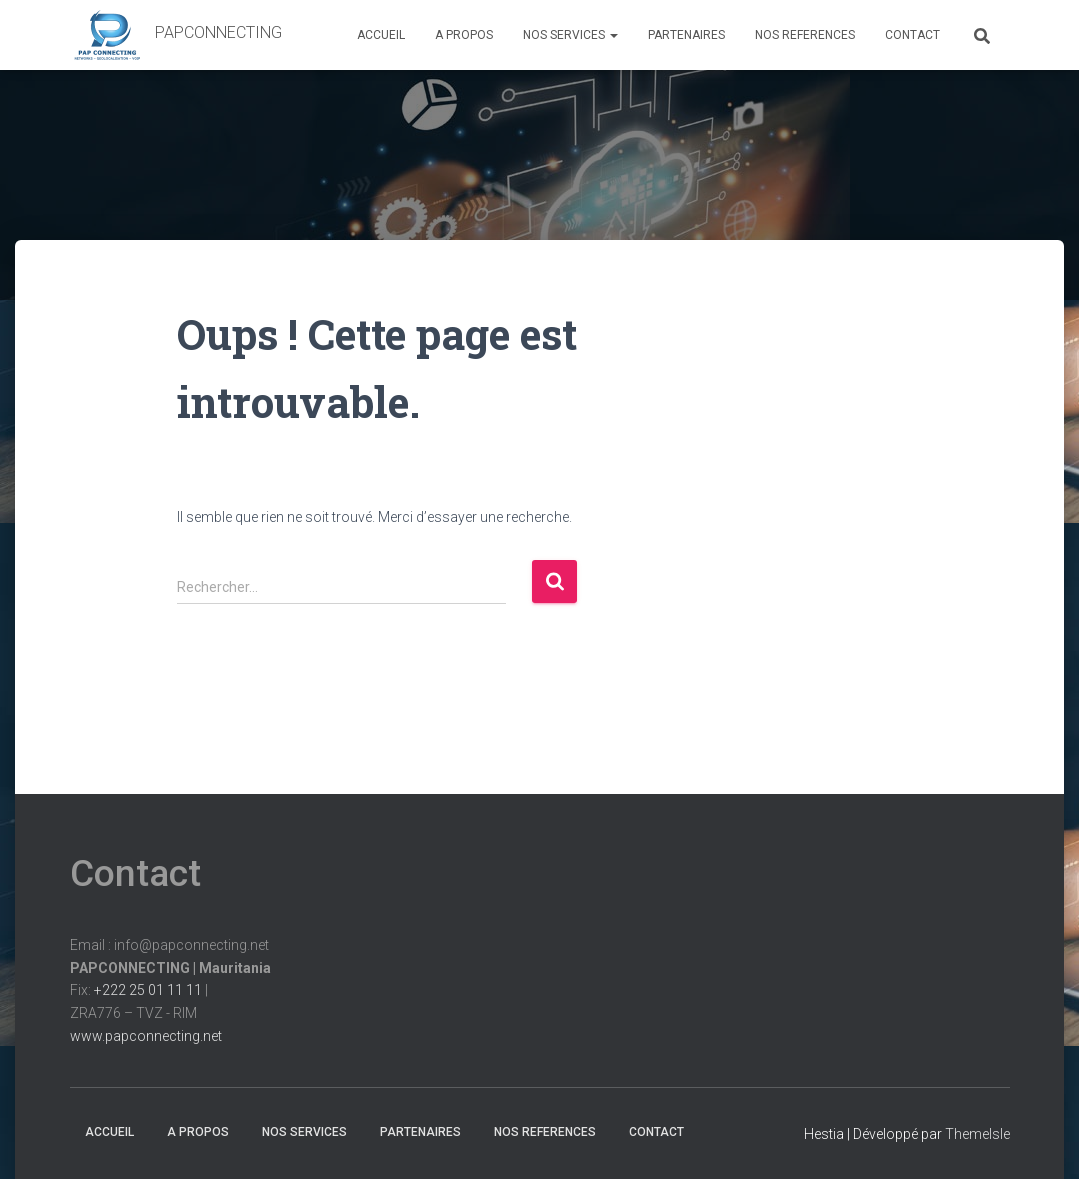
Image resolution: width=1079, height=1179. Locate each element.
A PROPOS (464, 35)
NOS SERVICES (570, 35)
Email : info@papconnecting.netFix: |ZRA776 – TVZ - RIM (170, 990)
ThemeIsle (977, 1134)
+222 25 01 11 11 (148, 990)
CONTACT (912, 35)
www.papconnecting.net (146, 1036)
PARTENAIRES (686, 35)
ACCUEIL (381, 35)
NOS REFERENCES (805, 35)
